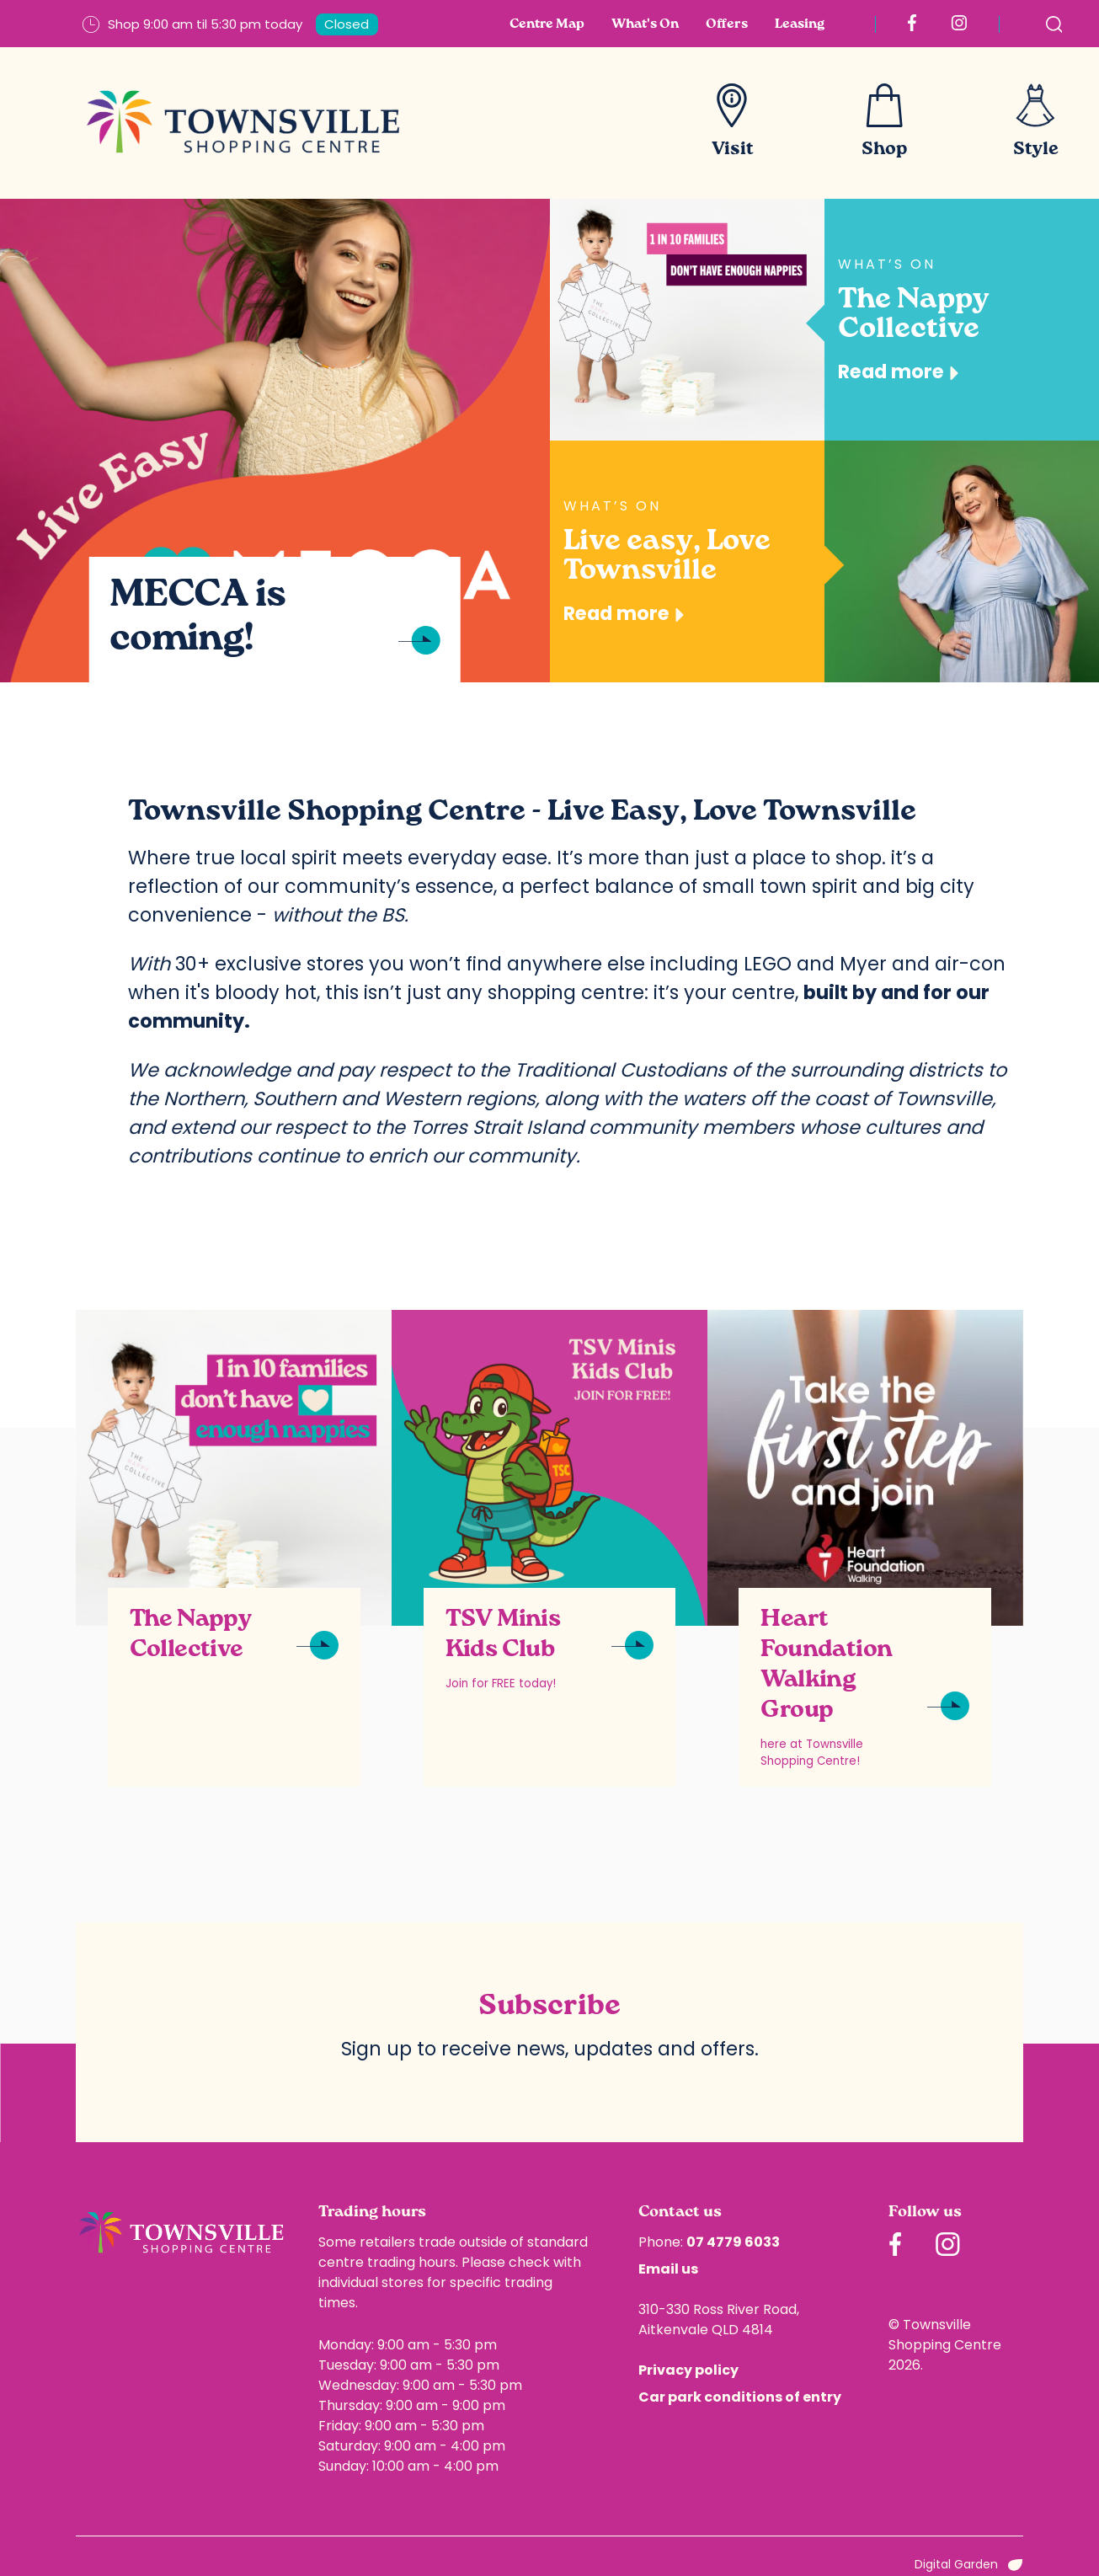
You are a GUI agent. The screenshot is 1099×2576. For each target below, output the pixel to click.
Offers (727, 24)
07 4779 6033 (733, 2242)
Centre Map (546, 24)
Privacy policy (688, 2370)
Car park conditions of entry (739, 2397)
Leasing (799, 24)
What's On (645, 24)
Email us (668, 2269)
